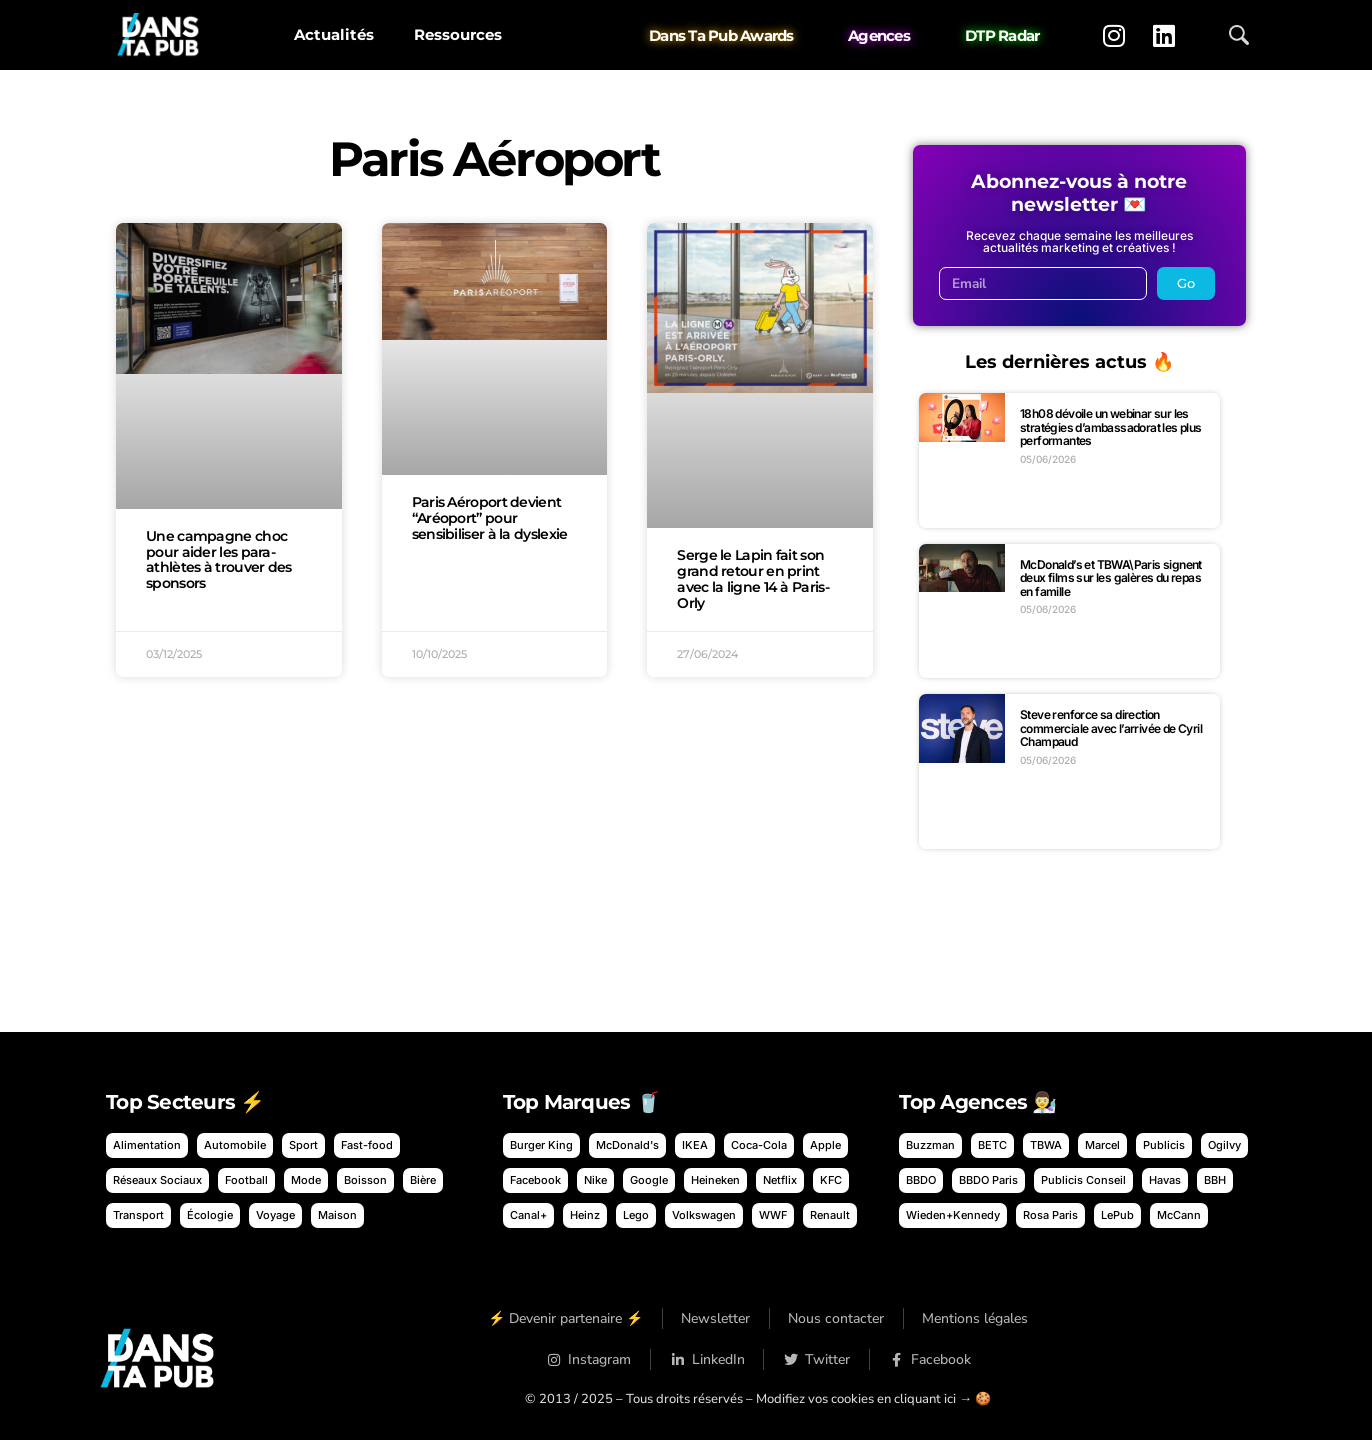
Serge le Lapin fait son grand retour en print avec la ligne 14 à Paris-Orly (753, 578)
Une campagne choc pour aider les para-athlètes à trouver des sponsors (219, 559)
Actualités (334, 34)
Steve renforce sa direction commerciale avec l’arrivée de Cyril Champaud (1111, 728)
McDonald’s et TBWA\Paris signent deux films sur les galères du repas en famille (1111, 578)
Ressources (458, 34)
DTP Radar (1002, 35)
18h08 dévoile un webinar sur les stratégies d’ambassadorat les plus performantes (1111, 427)
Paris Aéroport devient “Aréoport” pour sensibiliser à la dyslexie (490, 518)
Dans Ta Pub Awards (721, 35)
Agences (879, 35)
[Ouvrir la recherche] (1239, 35)
